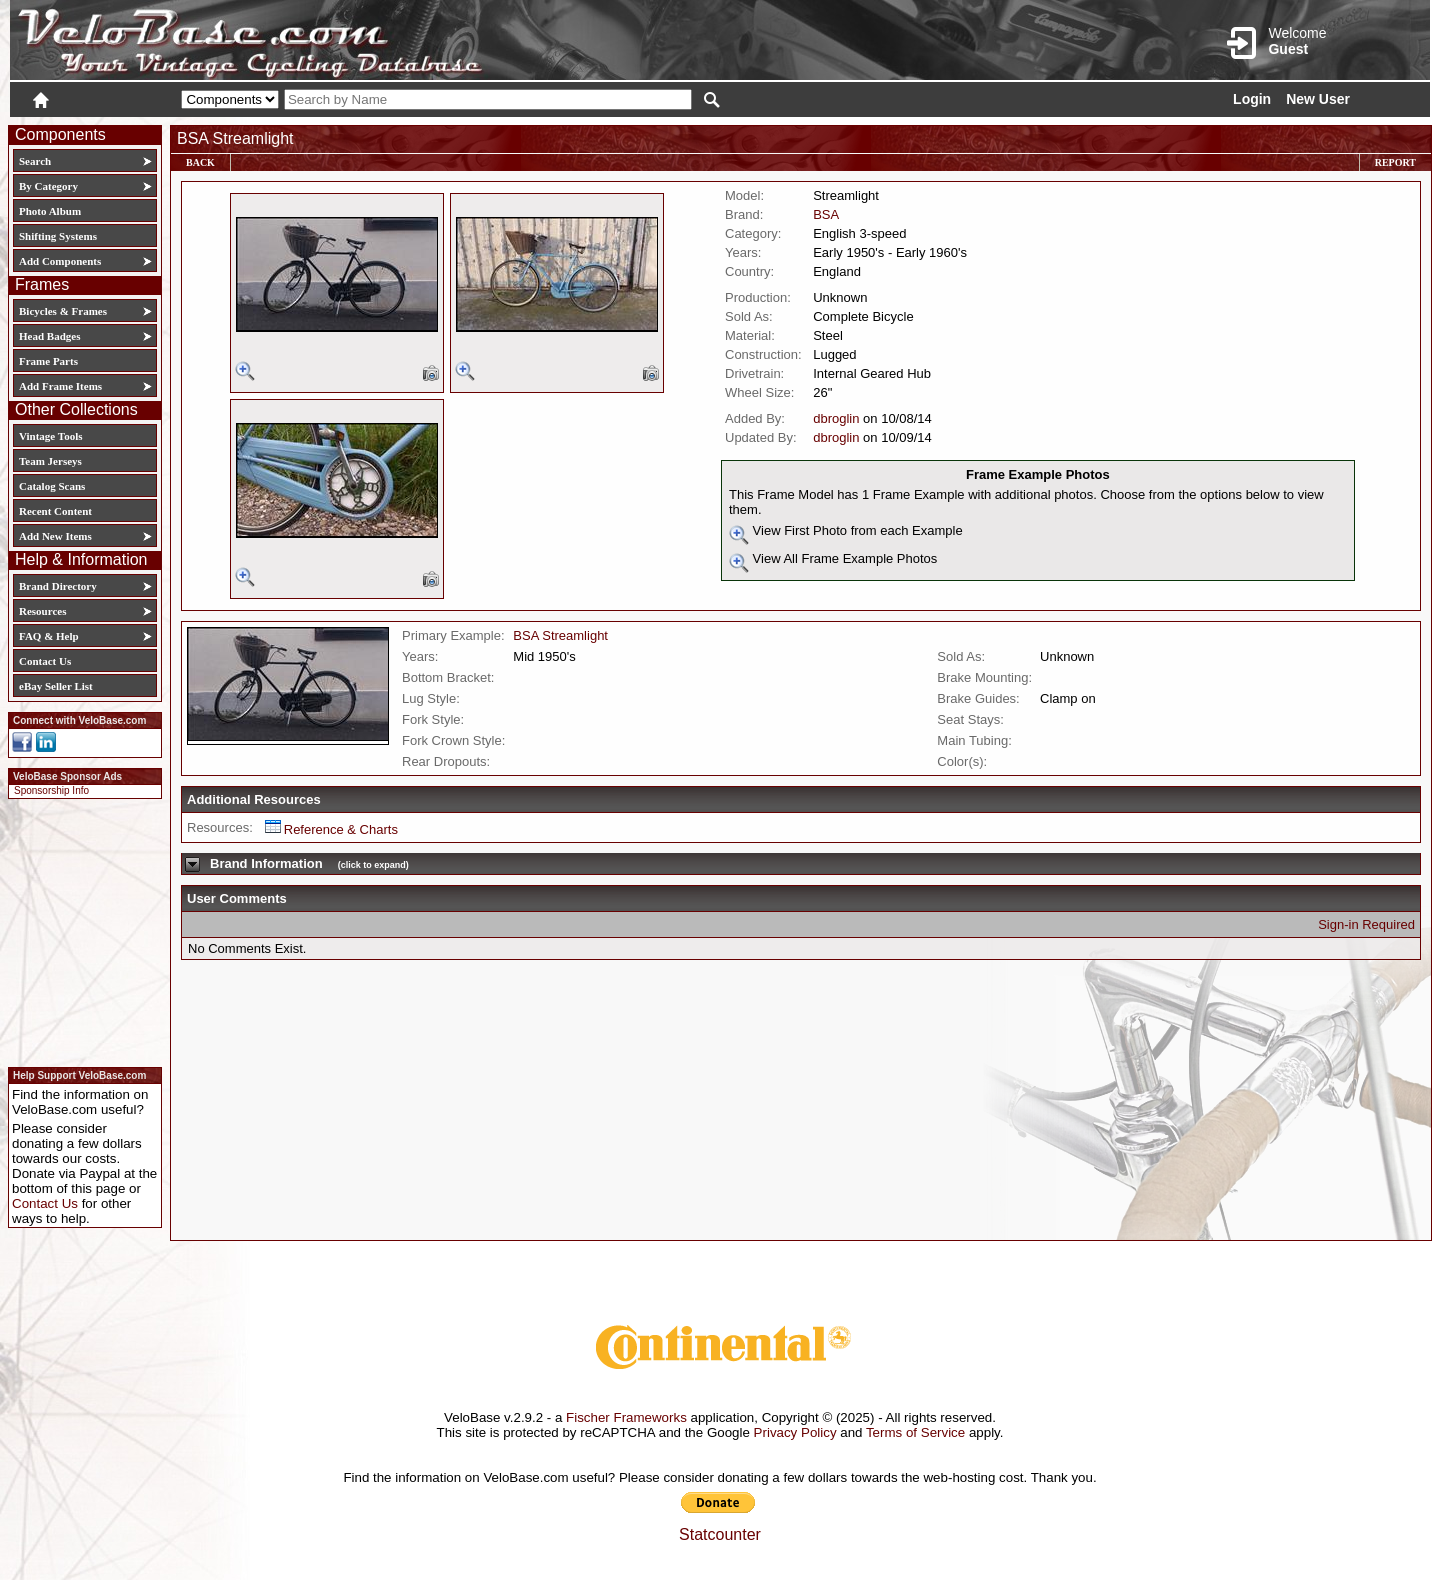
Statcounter (720, 1534)
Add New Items (55, 536)
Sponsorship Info (51, 790)
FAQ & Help (49, 636)
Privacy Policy (795, 1432)
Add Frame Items (60, 386)
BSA (826, 214)
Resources (42, 611)
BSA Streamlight (560, 635)
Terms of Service (915, 1432)
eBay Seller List (56, 686)
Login (1252, 99)
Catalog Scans (52, 486)
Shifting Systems (58, 236)
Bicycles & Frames (64, 311)
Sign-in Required (1366, 924)
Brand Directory (58, 586)
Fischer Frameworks (626, 1417)
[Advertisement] (79, 930)
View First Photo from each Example (846, 534)
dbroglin (836, 418)
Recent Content (55, 511)
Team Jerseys (50, 461)
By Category (48, 186)
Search (35, 161)
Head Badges (49, 336)
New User (1318, 99)
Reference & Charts (331, 829)
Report (1395, 162)
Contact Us (45, 661)
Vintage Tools (50, 436)
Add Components (60, 261)
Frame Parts (48, 361)
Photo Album (50, 211)
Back (200, 162)
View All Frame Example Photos (833, 562)
